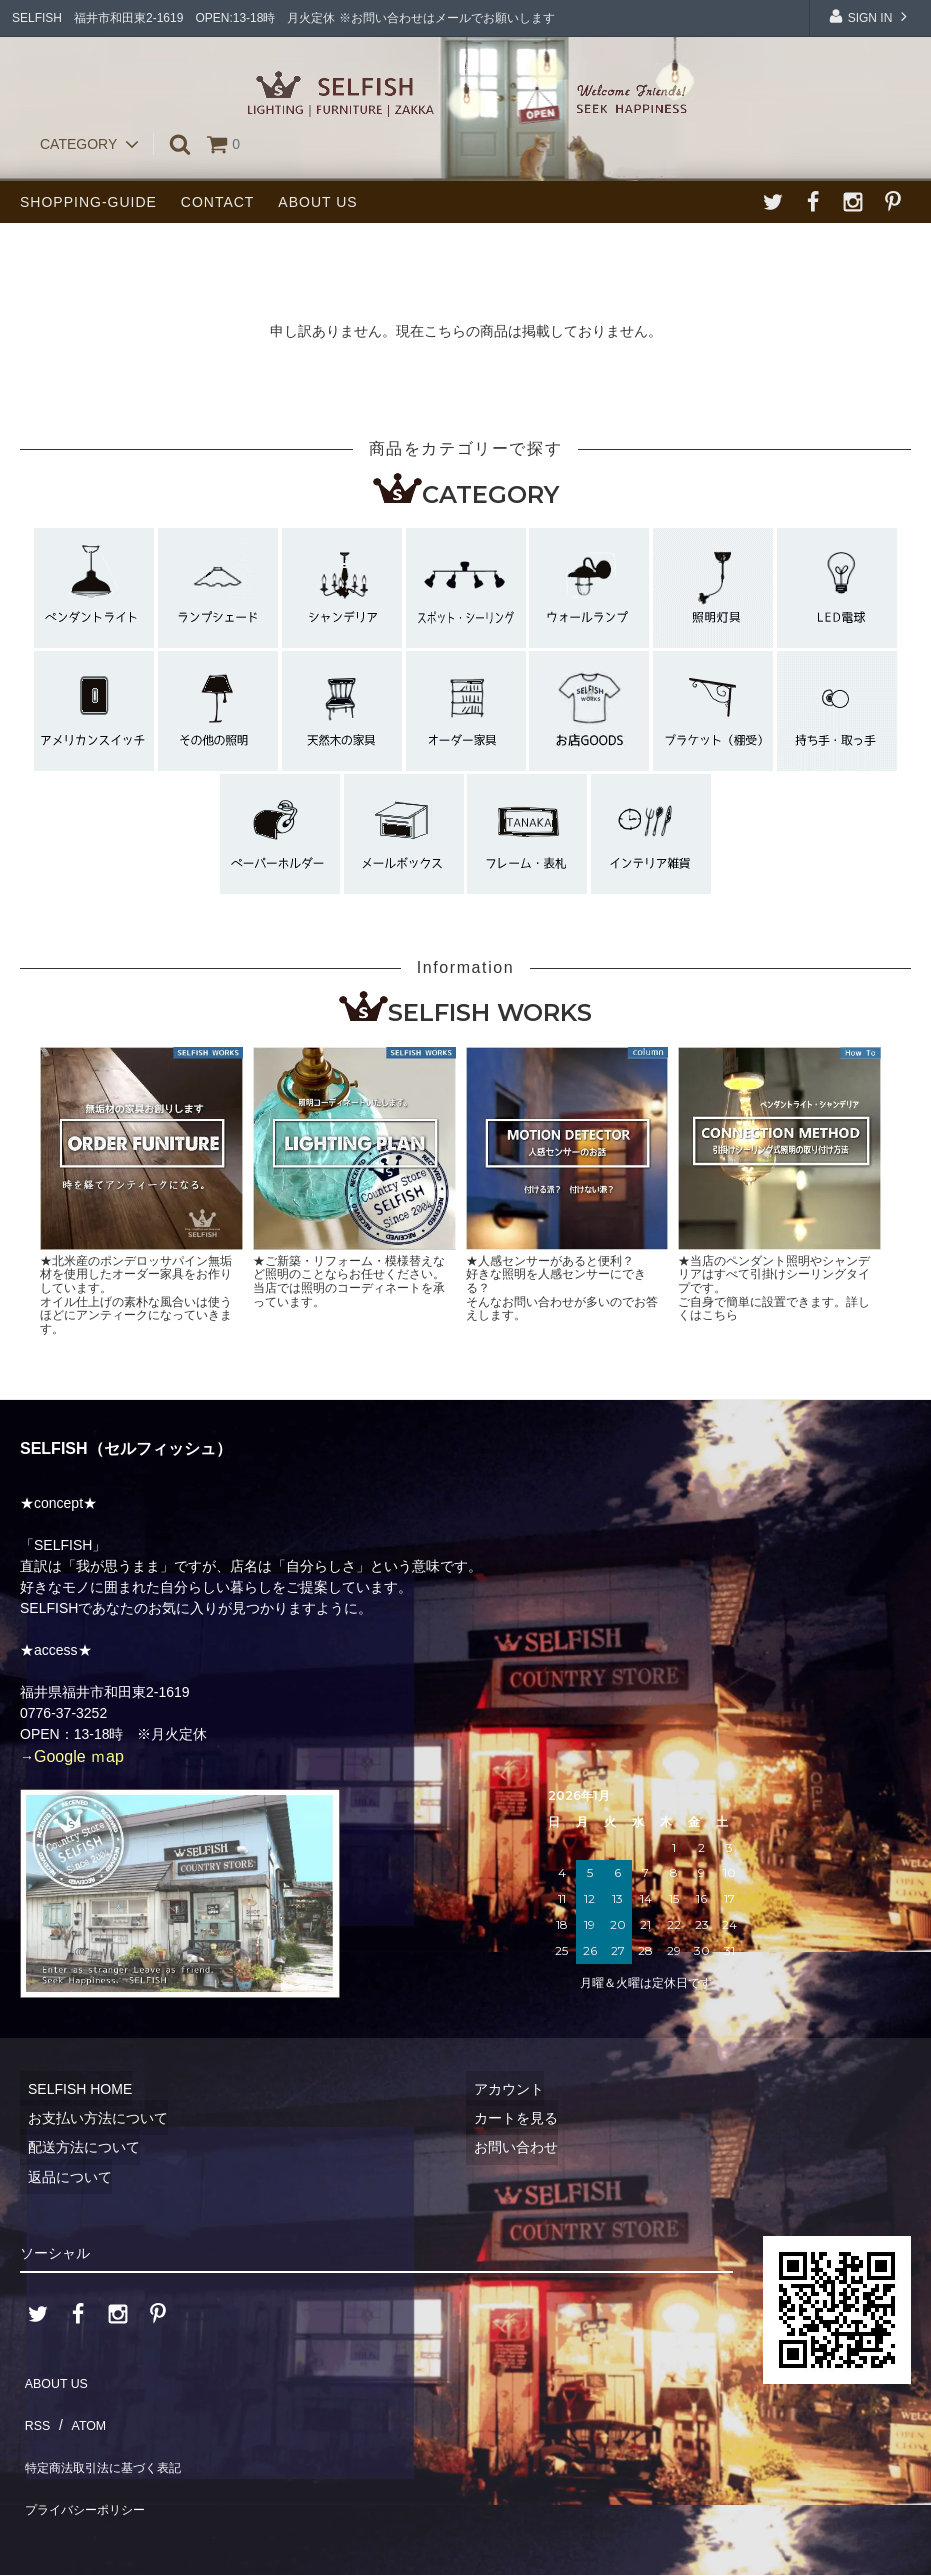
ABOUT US (317, 202)
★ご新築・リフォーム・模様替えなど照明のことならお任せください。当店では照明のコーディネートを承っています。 (349, 1281)
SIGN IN (869, 16)
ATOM (79, 2407)
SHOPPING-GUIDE (88, 202)
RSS (34, 2407)
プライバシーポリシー (90, 2466)
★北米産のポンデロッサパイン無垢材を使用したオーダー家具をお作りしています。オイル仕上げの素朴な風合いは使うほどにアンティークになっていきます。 (136, 1295)
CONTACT (218, 202)
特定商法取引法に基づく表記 (111, 2437)
